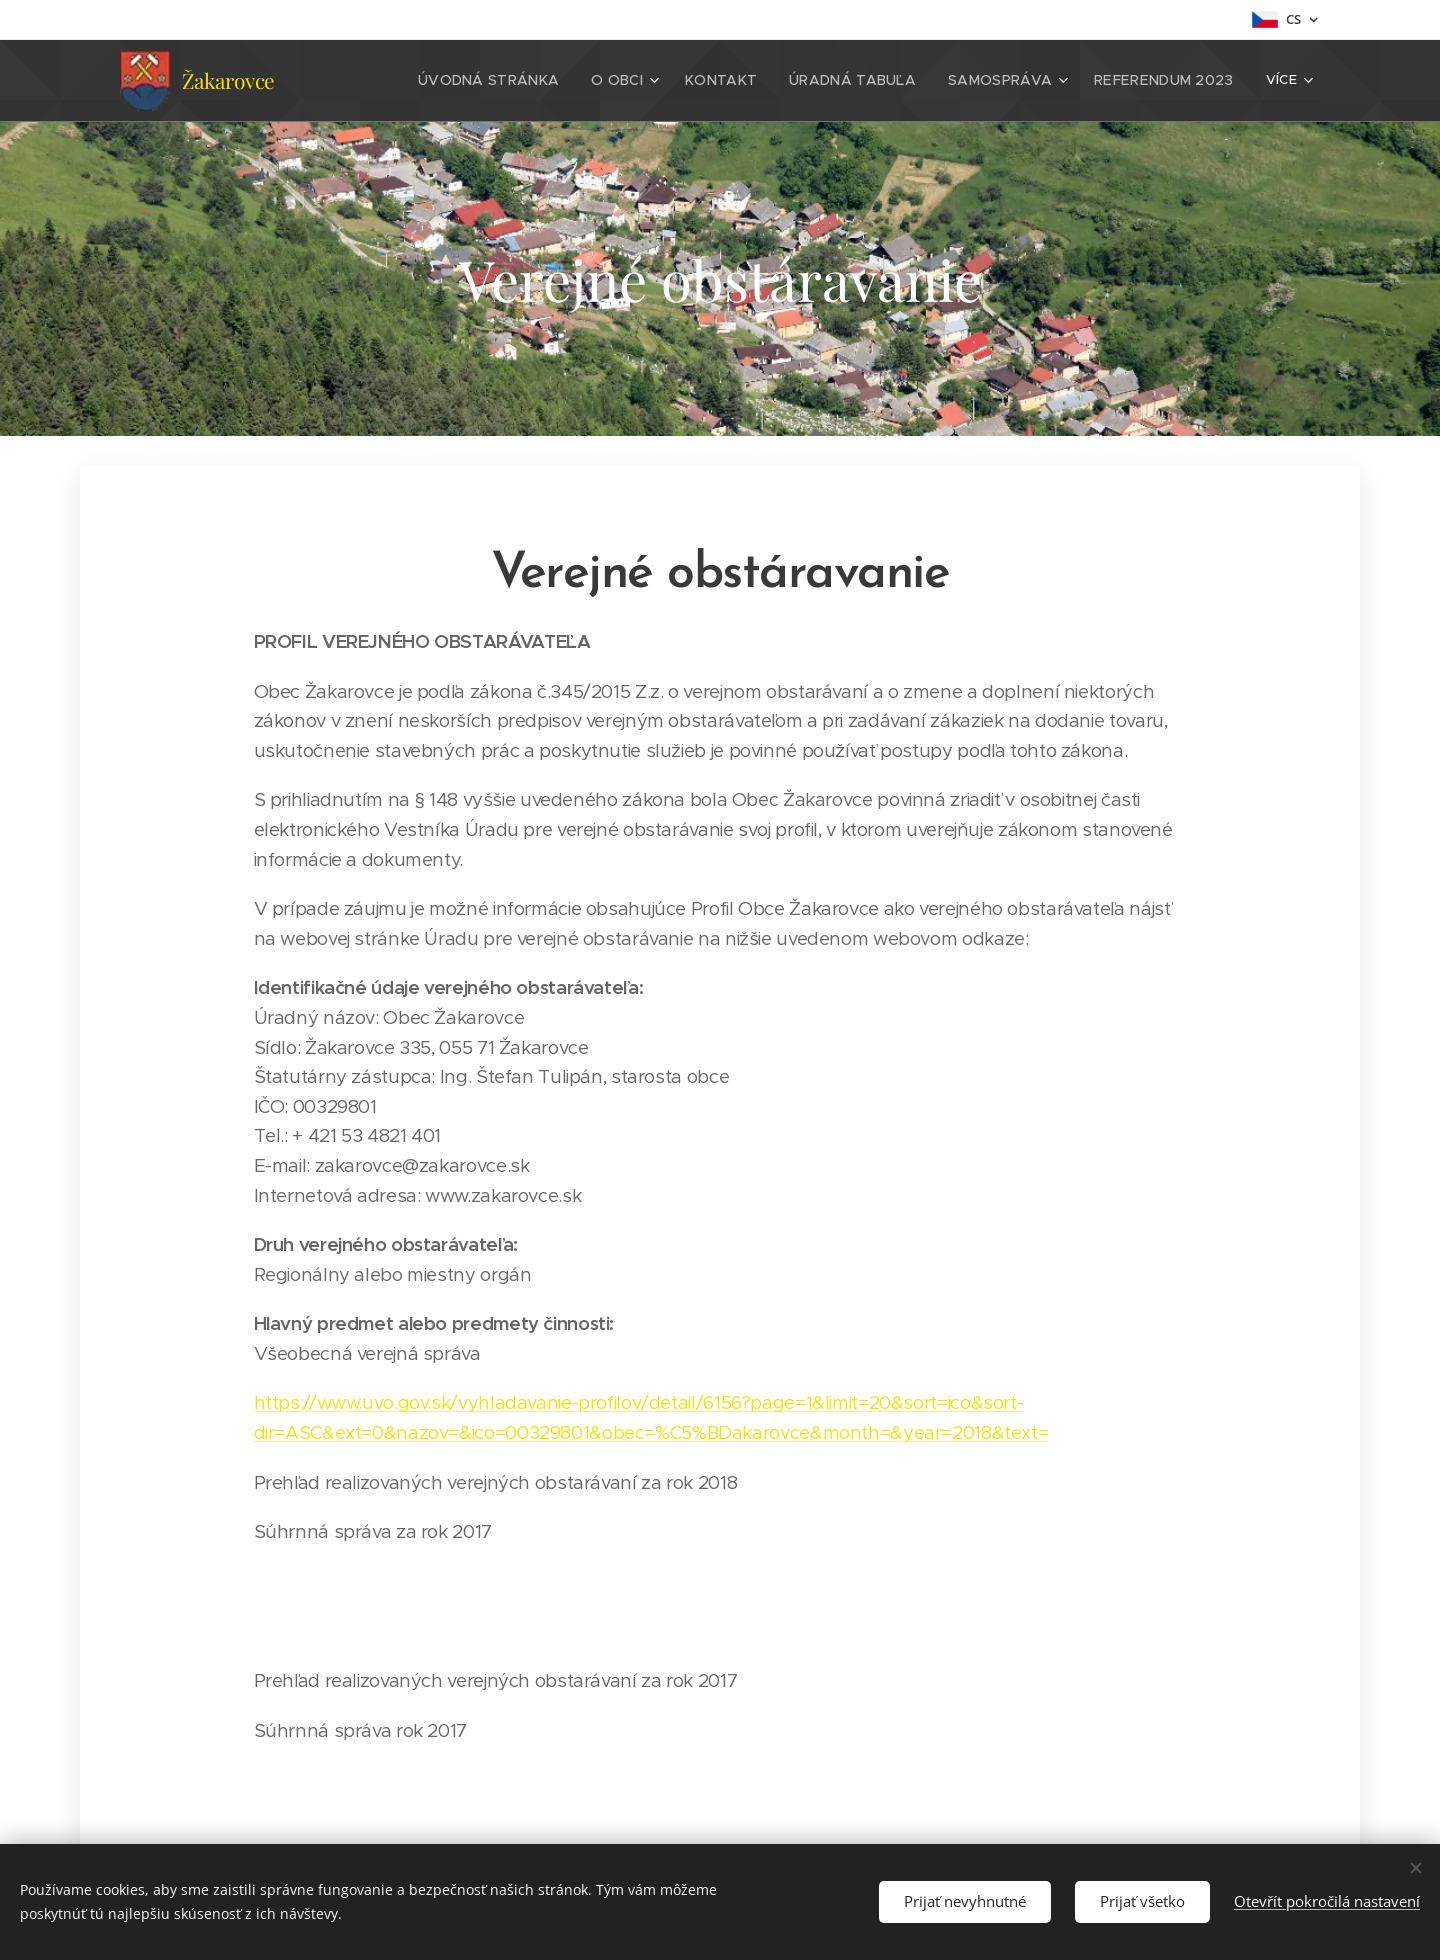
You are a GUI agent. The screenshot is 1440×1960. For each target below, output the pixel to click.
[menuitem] (534, 81)
